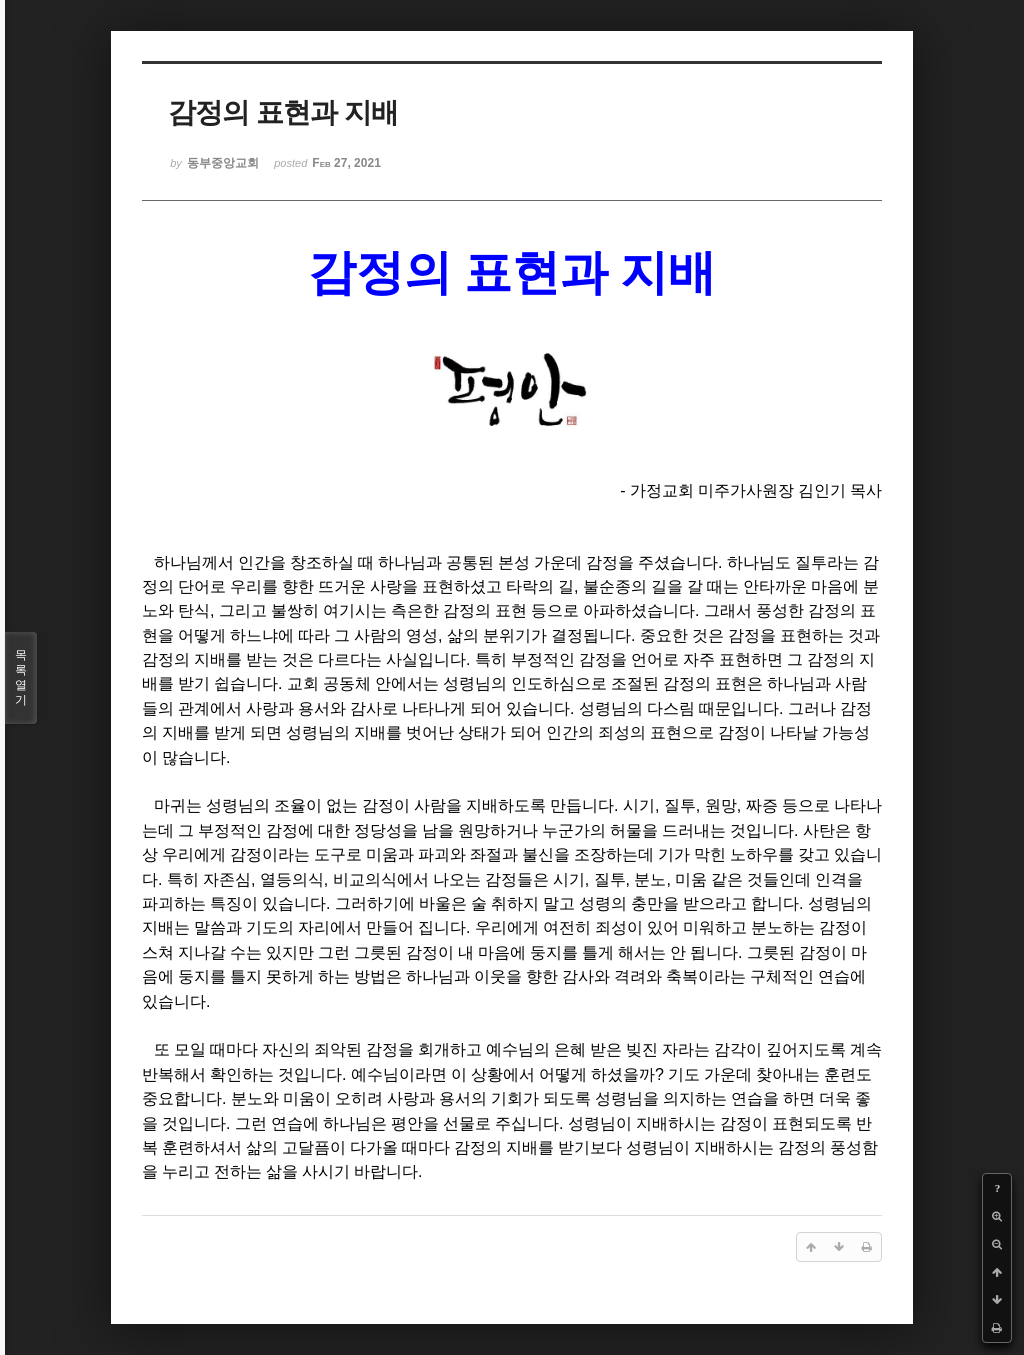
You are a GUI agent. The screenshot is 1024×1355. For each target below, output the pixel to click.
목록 (21, 678)
